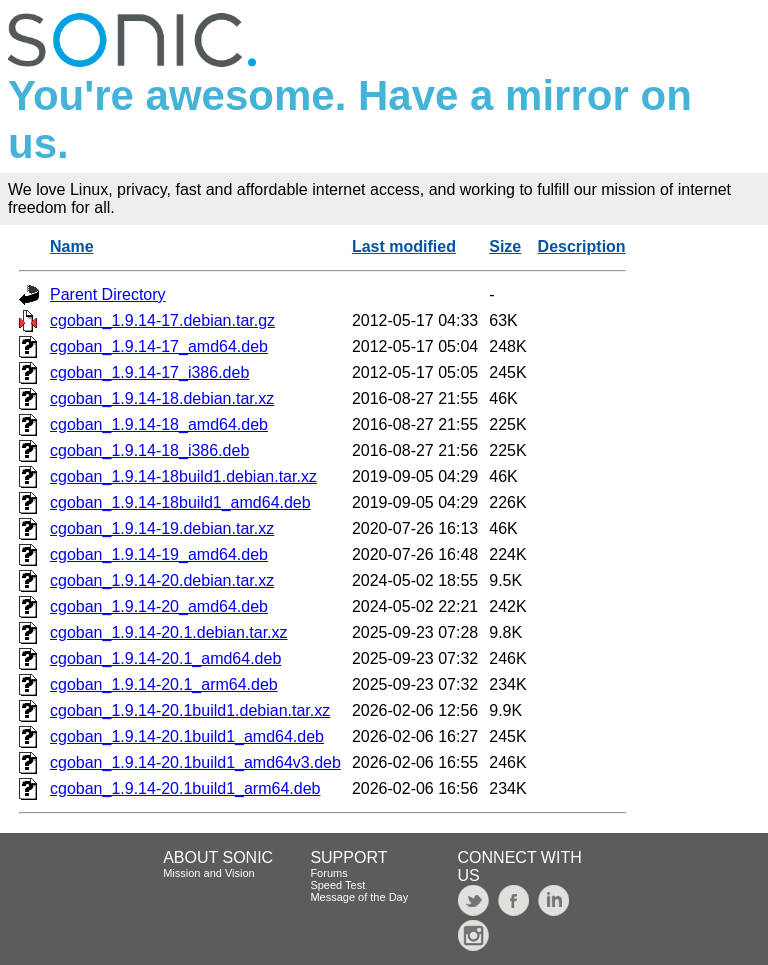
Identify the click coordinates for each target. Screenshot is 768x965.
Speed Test (337, 885)
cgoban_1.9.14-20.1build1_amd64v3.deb (195, 762)
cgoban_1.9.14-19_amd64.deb (159, 554)
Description (582, 246)
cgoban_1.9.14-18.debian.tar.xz (162, 398)
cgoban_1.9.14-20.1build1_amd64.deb (187, 736)
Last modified (404, 246)
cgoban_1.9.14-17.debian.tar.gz (162, 320)
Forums (328, 873)
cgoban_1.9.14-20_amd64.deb (159, 606)
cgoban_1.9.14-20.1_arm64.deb (164, 684)
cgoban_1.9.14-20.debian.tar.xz (162, 580)
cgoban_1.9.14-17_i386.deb (149, 372)
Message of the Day (359, 897)
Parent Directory (108, 294)
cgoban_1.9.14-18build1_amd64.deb (180, 502)
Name (72, 246)
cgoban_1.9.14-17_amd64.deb (159, 346)
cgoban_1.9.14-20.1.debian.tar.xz (169, 632)
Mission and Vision (209, 873)
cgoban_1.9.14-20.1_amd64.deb (165, 658)
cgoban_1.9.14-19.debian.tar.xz (162, 528)
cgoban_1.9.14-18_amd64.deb (159, 424)
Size (505, 246)
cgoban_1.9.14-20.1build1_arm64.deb (185, 788)
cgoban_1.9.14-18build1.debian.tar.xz (183, 476)
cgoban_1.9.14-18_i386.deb (149, 450)
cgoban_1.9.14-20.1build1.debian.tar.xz (190, 710)
